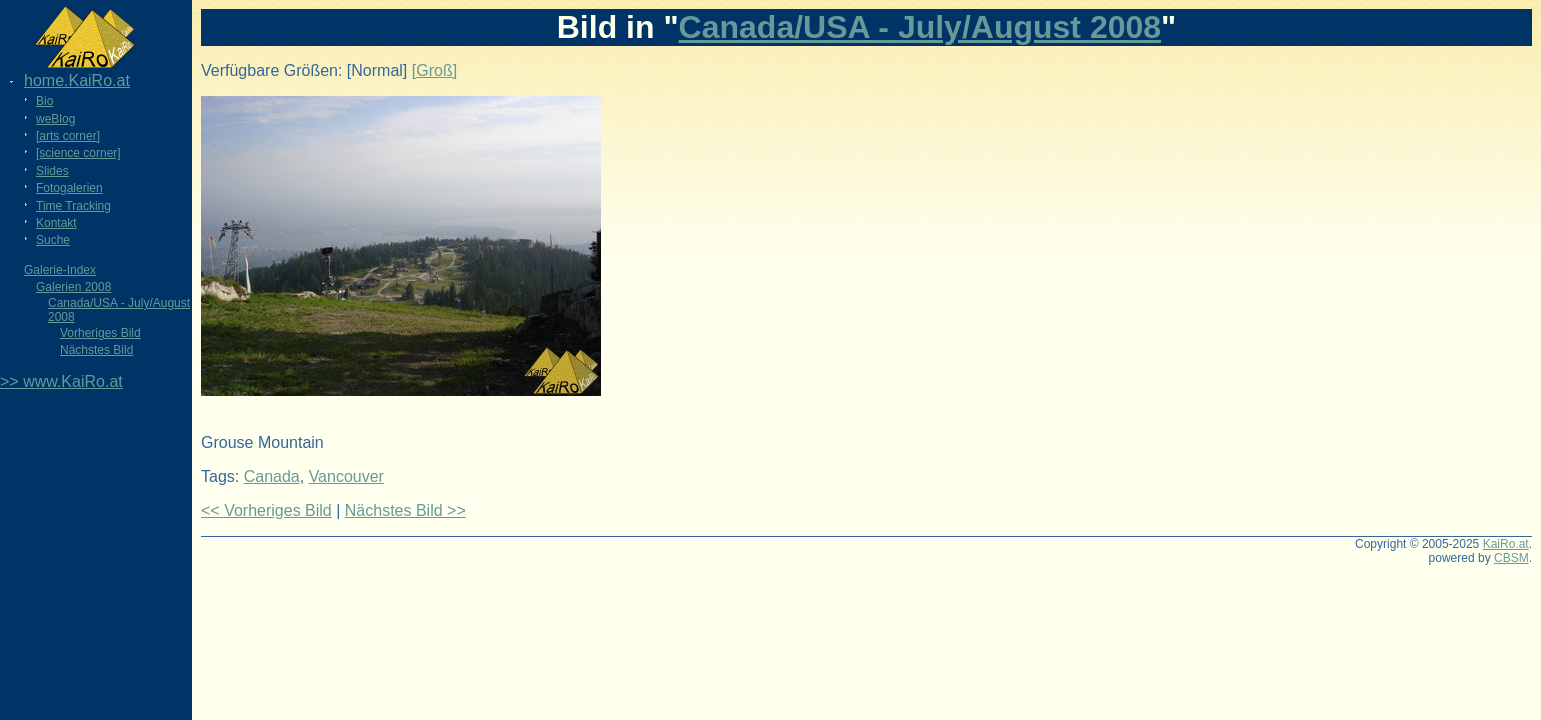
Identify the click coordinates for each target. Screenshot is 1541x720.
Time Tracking (73, 206)
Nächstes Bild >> (405, 510)
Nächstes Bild (96, 350)
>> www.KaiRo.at (61, 381)
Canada (272, 476)
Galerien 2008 (73, 287)
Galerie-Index (60, 270)
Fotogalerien (69, 188)
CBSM (1511, 558)
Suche (53, 240)
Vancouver (346, 476)
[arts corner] (68, 136)
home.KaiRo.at (77, 80)
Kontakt (56, 223)
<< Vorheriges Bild (266, 510)
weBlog (55, 119)
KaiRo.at (1506, 544)
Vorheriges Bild (100, 333)
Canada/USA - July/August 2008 (920, 27)
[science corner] (78, 153)
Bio (44, 101)
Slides (52, 171)
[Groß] (434, 70)
